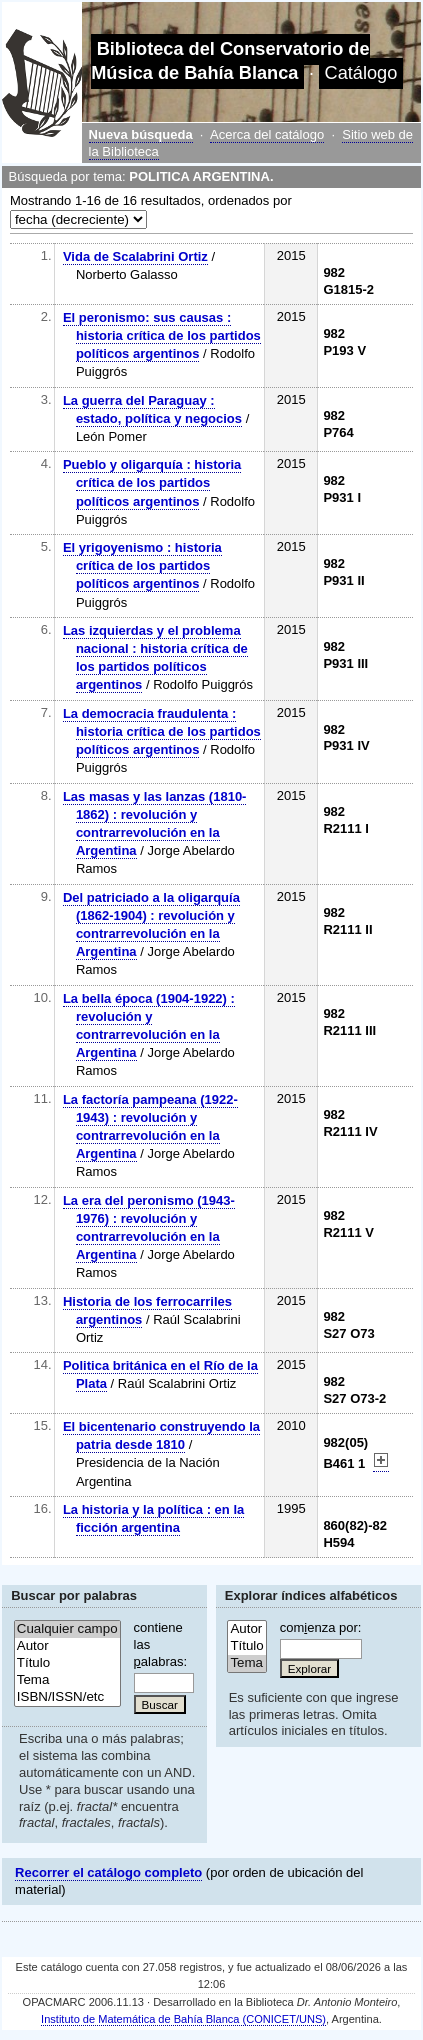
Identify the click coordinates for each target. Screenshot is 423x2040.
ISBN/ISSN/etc (67, 1697)
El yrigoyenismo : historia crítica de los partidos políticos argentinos (142, 565)
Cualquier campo (67, 1629)
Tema (67, 1680)
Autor (67, 1646)
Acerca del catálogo (267, 134)
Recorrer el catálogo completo (108, 1872)
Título (67, 1663)
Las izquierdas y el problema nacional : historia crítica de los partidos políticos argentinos (155, 658)
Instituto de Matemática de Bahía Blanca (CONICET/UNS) (183, 2019)
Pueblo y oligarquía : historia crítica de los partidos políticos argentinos (152, 482)
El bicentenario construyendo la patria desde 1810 (161, 1435)
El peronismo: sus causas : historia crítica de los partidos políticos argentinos (162, 335)
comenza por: (321, 1627)
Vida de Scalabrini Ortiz (135, 256)
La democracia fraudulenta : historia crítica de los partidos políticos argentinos (162, 731)
